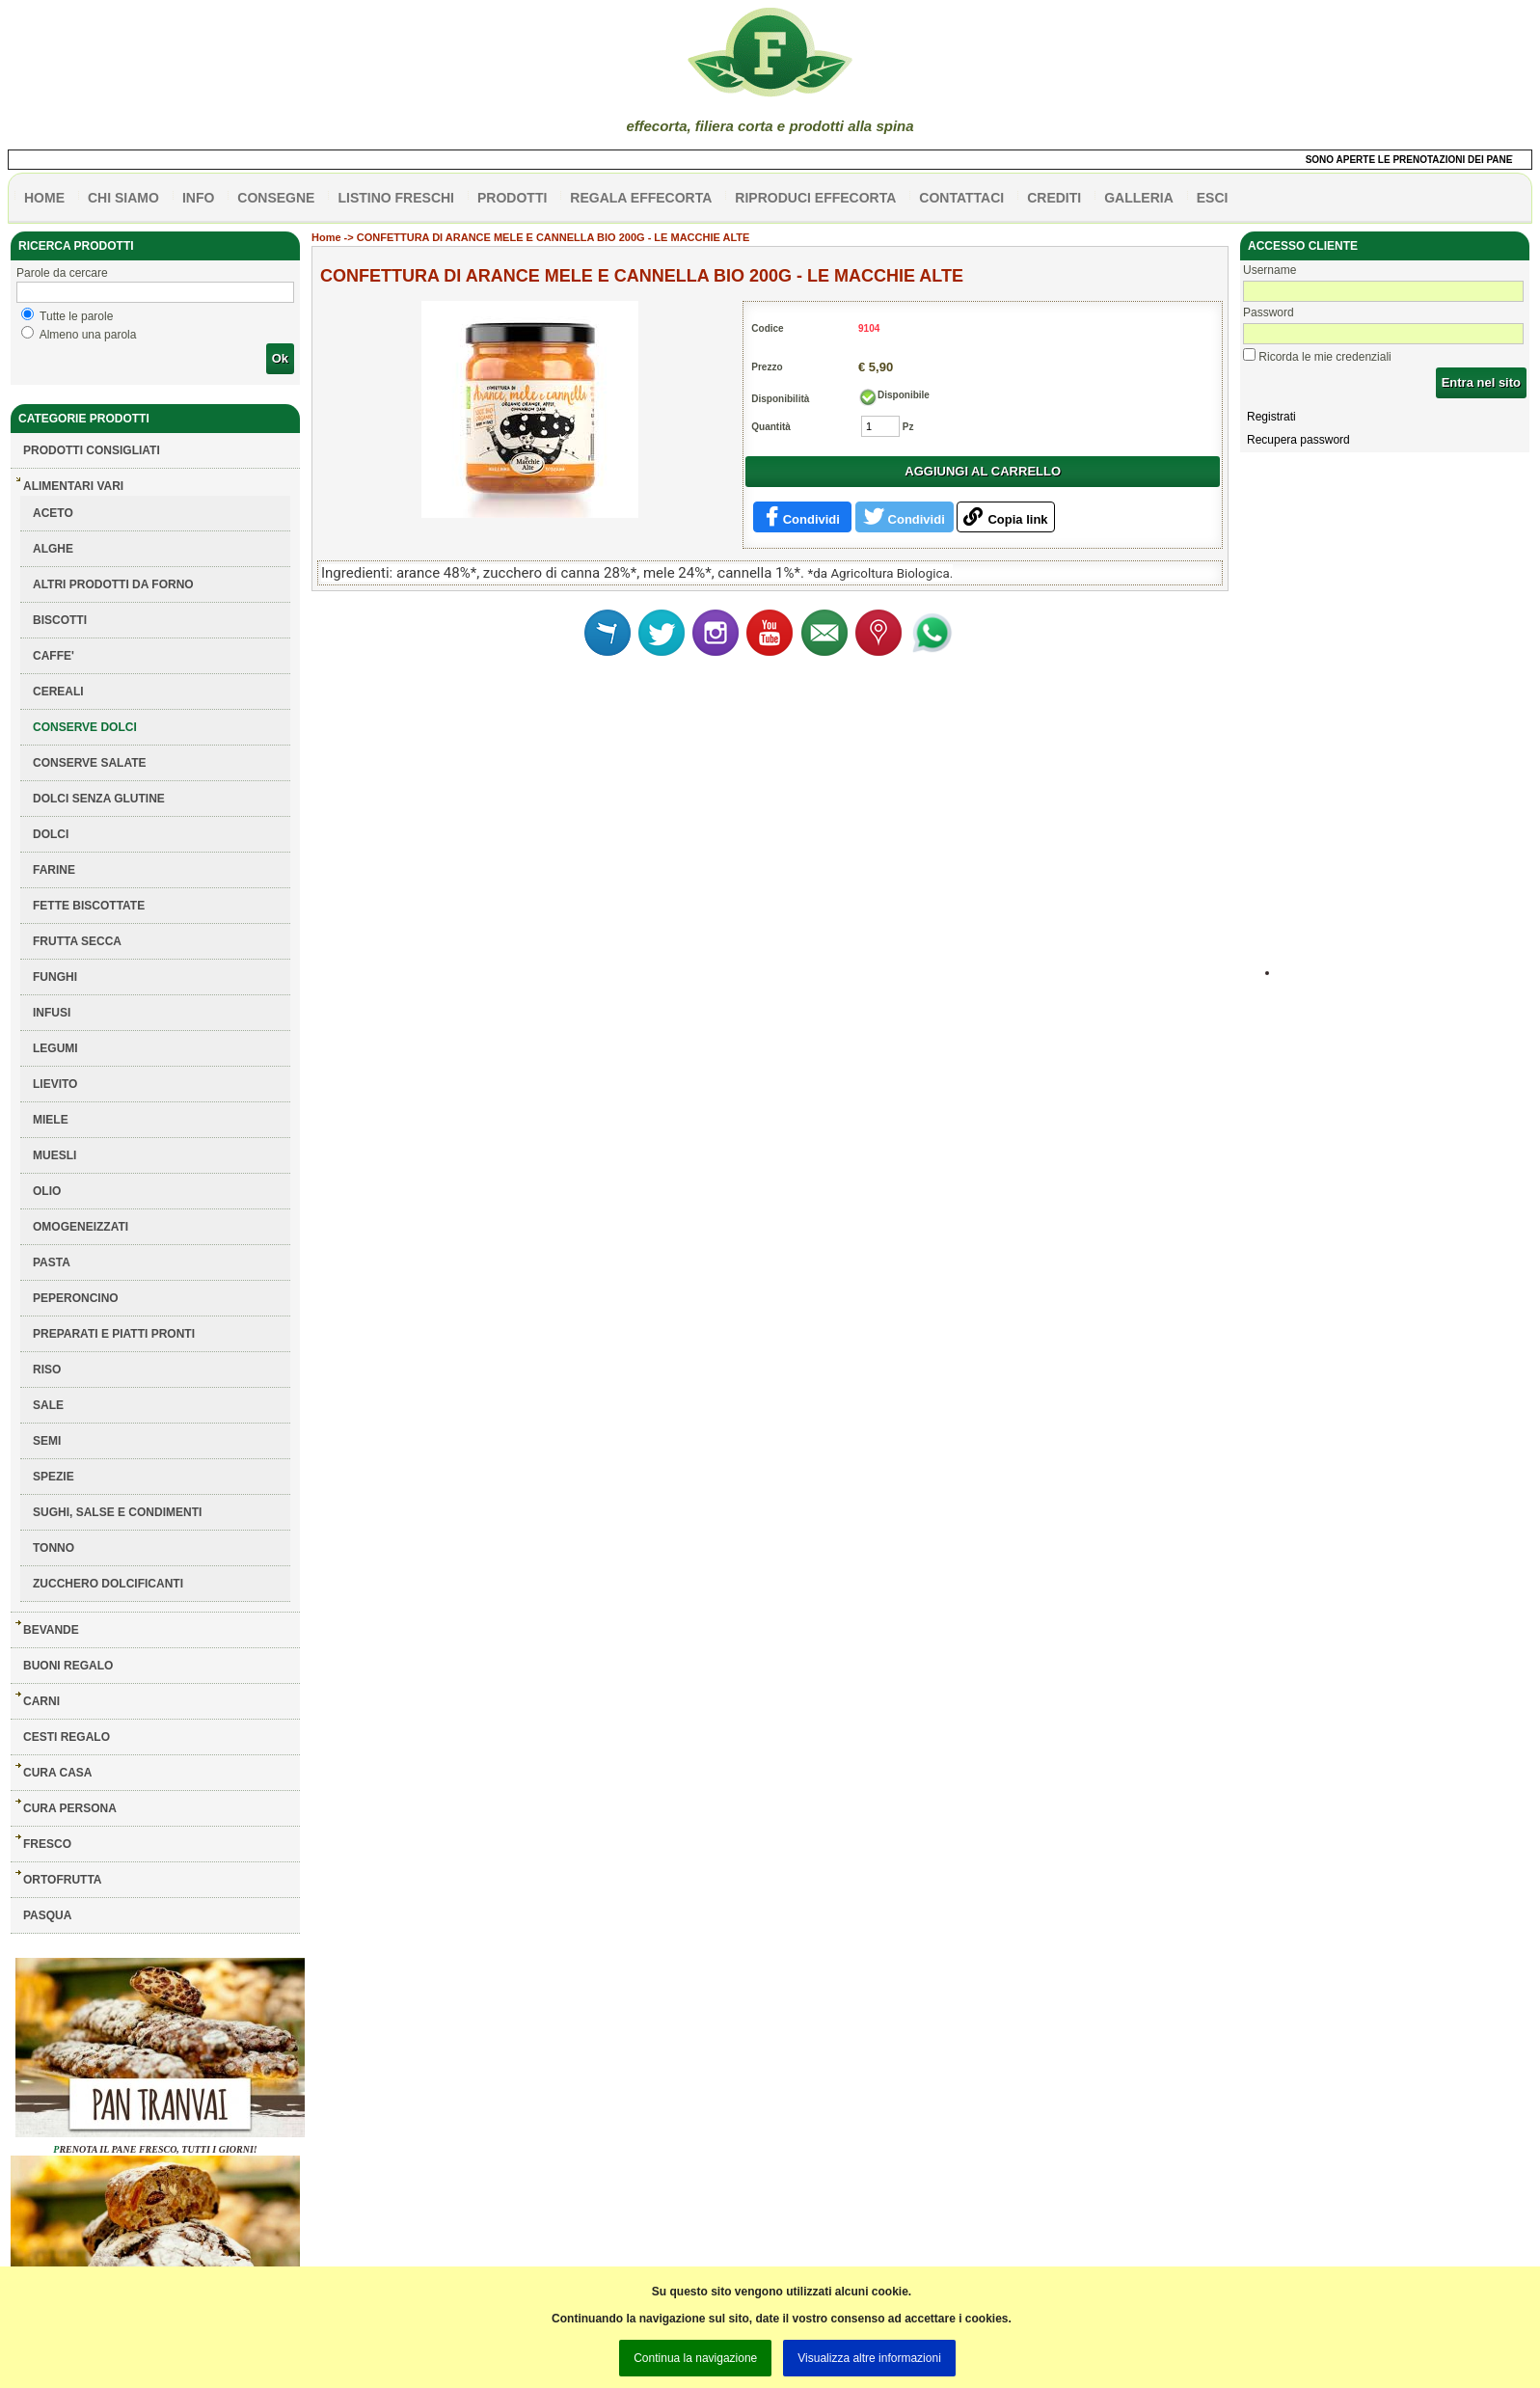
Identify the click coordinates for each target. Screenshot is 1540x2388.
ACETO (53, 513)
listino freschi (396, 197)
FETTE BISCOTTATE (89, 905)
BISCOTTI (60, 620)
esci (1213, 197)
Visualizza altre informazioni (869, 2358)
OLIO (47, 1191)
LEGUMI (55, 1048)
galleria (1139, 197)
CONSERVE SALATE (90, 763)
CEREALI (58, 691)
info (198, 197)
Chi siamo (123, 197)
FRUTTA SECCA (77, 941)
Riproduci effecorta (815, 197)
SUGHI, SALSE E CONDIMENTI (117, 1512)
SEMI (47, 1441)
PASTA (51, 1262)
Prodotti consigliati (91, 450)
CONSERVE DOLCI (85, 727)
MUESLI (54, 1155)
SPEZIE (53, 1476)
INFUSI (51, 1012)
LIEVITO (55, 1084)
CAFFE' (53, 656)
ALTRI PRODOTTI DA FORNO (113, 584)
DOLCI (50, 834)
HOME (44, 197)
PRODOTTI (512, 197)
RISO (47, 1369)
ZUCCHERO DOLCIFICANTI (108, 1583)
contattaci (961, 197)
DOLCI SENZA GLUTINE (99, 798)
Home (326, 237)
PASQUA (47, 1915)
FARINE (54, 870)
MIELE (50, 1119)
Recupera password (1298, 440)
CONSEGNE (275, 197)
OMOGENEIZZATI (80, 1227)
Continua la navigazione (695, 2358)
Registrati (1271, 416)
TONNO (53, 1548)
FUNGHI (55, 977)
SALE (48, 1405)
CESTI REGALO (66, 1737)
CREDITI (1054, 197)
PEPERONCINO (76, 1298)
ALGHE (53, 549)
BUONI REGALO (68, 1665)
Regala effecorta (641, 197)
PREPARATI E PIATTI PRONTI (114, 1334)
